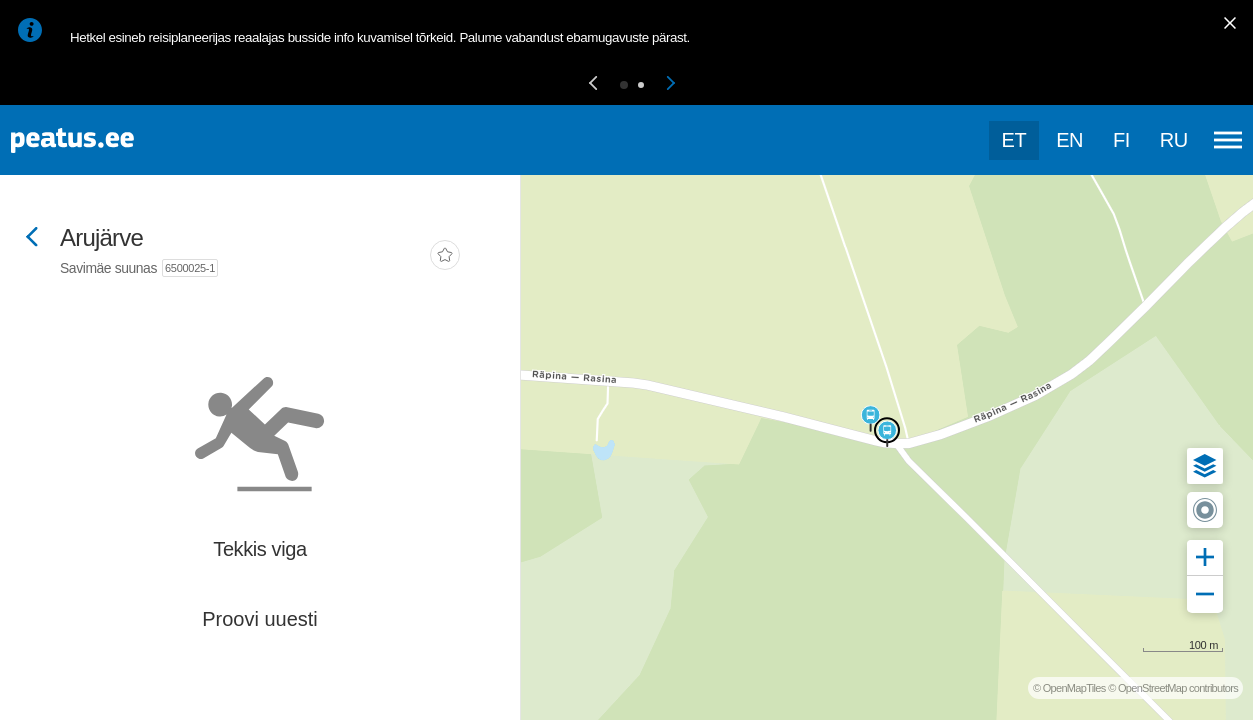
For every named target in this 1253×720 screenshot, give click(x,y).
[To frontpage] (115, 140)
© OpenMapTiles (1069, 688)
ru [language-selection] (1174, 140)
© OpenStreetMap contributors (1173, 688)
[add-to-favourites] (445, 257)
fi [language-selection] (1121, 140)
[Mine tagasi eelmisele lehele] (32, 238)
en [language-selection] (1069, 140)
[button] (593, 84)
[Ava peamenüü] (1228, 140)
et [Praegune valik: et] (1014, 140)
